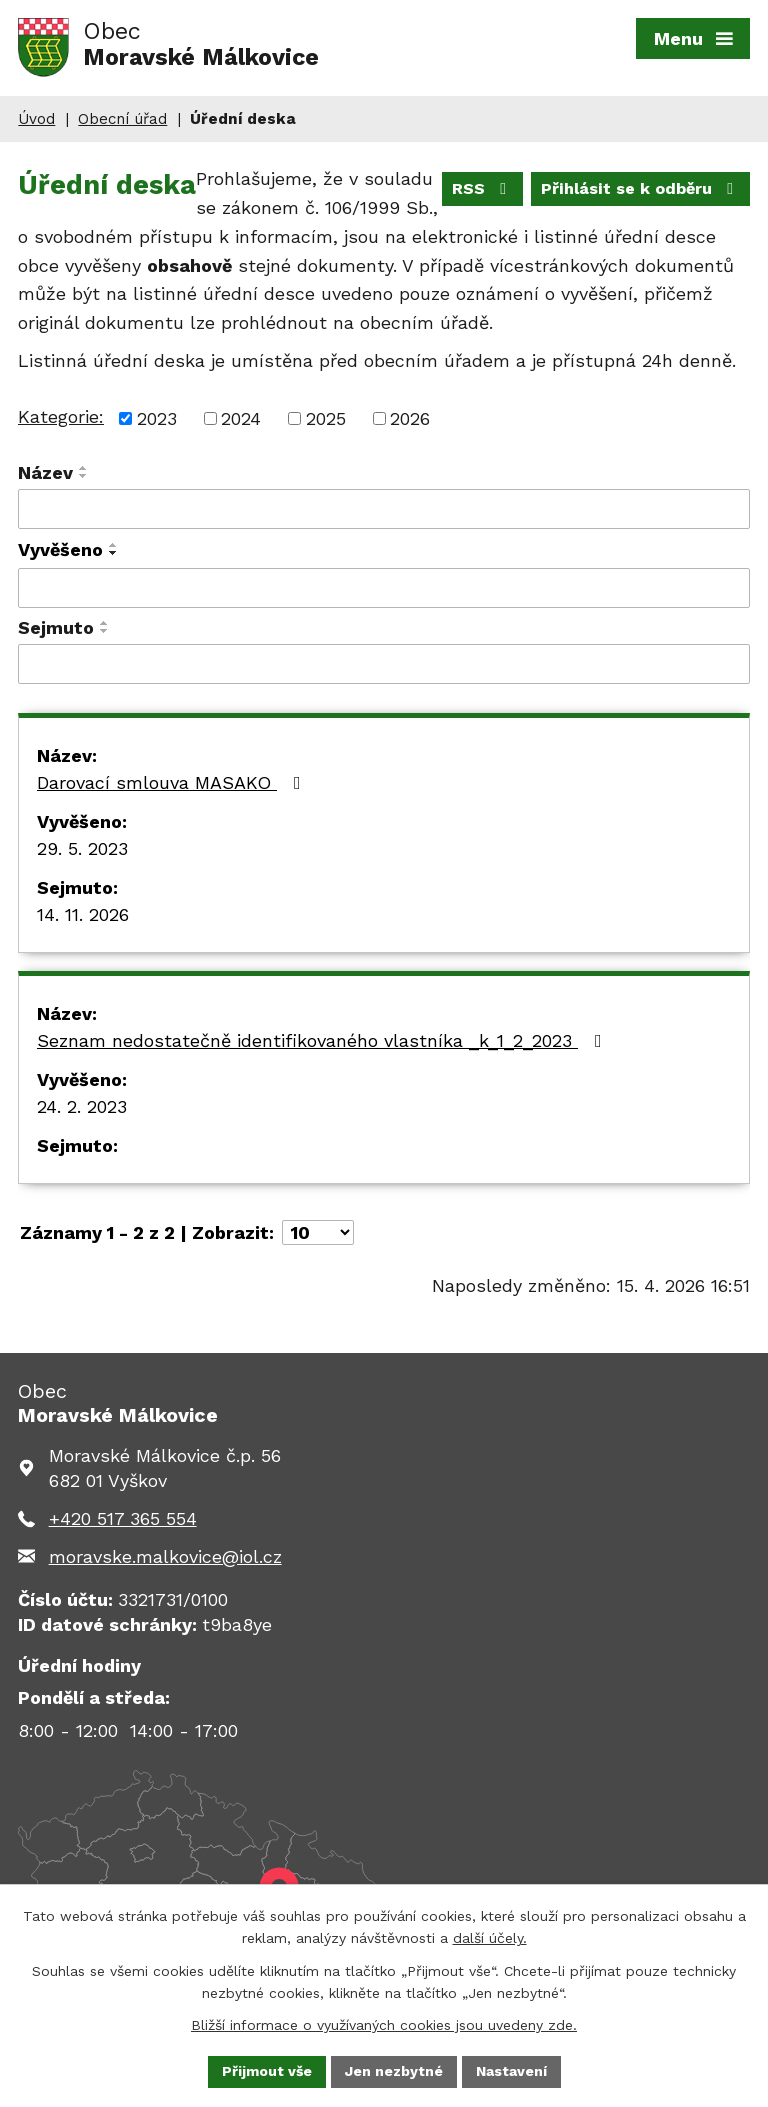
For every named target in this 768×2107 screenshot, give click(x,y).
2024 (241, 418)
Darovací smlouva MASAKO (173, 782)
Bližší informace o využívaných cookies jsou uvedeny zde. (384, 2025)
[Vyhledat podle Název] (384, 509)
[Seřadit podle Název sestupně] (84, 476)
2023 (157, 418)
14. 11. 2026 (83, 914)
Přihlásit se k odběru (640, 188)
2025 (326, 418)
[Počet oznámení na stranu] (318, 1232)
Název (45, 472)
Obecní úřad (122, 119)
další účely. (490, 1938)
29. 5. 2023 (82, 848)
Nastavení (511, 2071)
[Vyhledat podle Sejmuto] (384, 664)
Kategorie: (61, 416)
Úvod (36, 119)
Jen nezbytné (394, 2071)
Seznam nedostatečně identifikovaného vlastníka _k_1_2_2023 (323, 1040)
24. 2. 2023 (82, 1106)
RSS (482, 188)
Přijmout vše (267, 2071)
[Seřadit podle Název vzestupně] (84, 468)
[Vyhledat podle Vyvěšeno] (384, 588)
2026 (410, 418)
